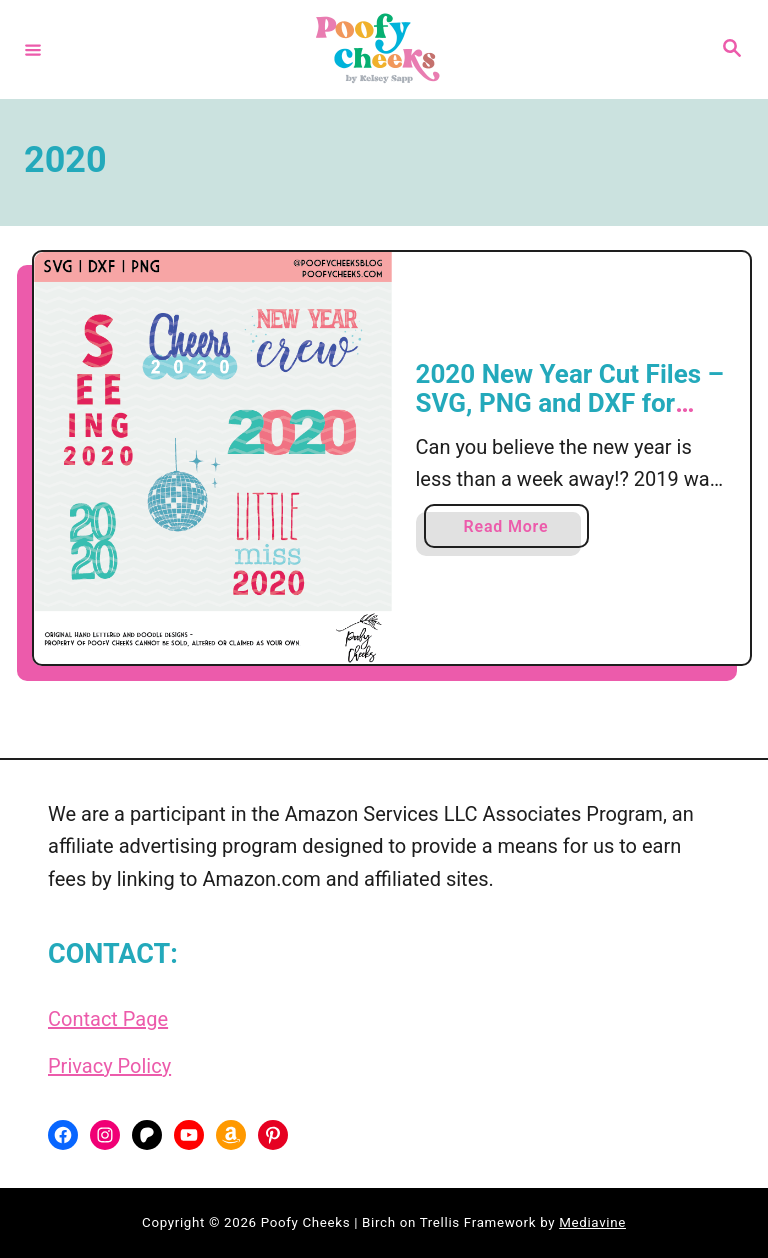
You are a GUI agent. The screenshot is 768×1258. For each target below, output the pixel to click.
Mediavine (592, 1222)
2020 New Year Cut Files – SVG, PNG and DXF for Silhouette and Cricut (570, 403)
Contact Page (108, 1019)
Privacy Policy (109, 1066)
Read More (512, 530)
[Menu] (33, 49)
